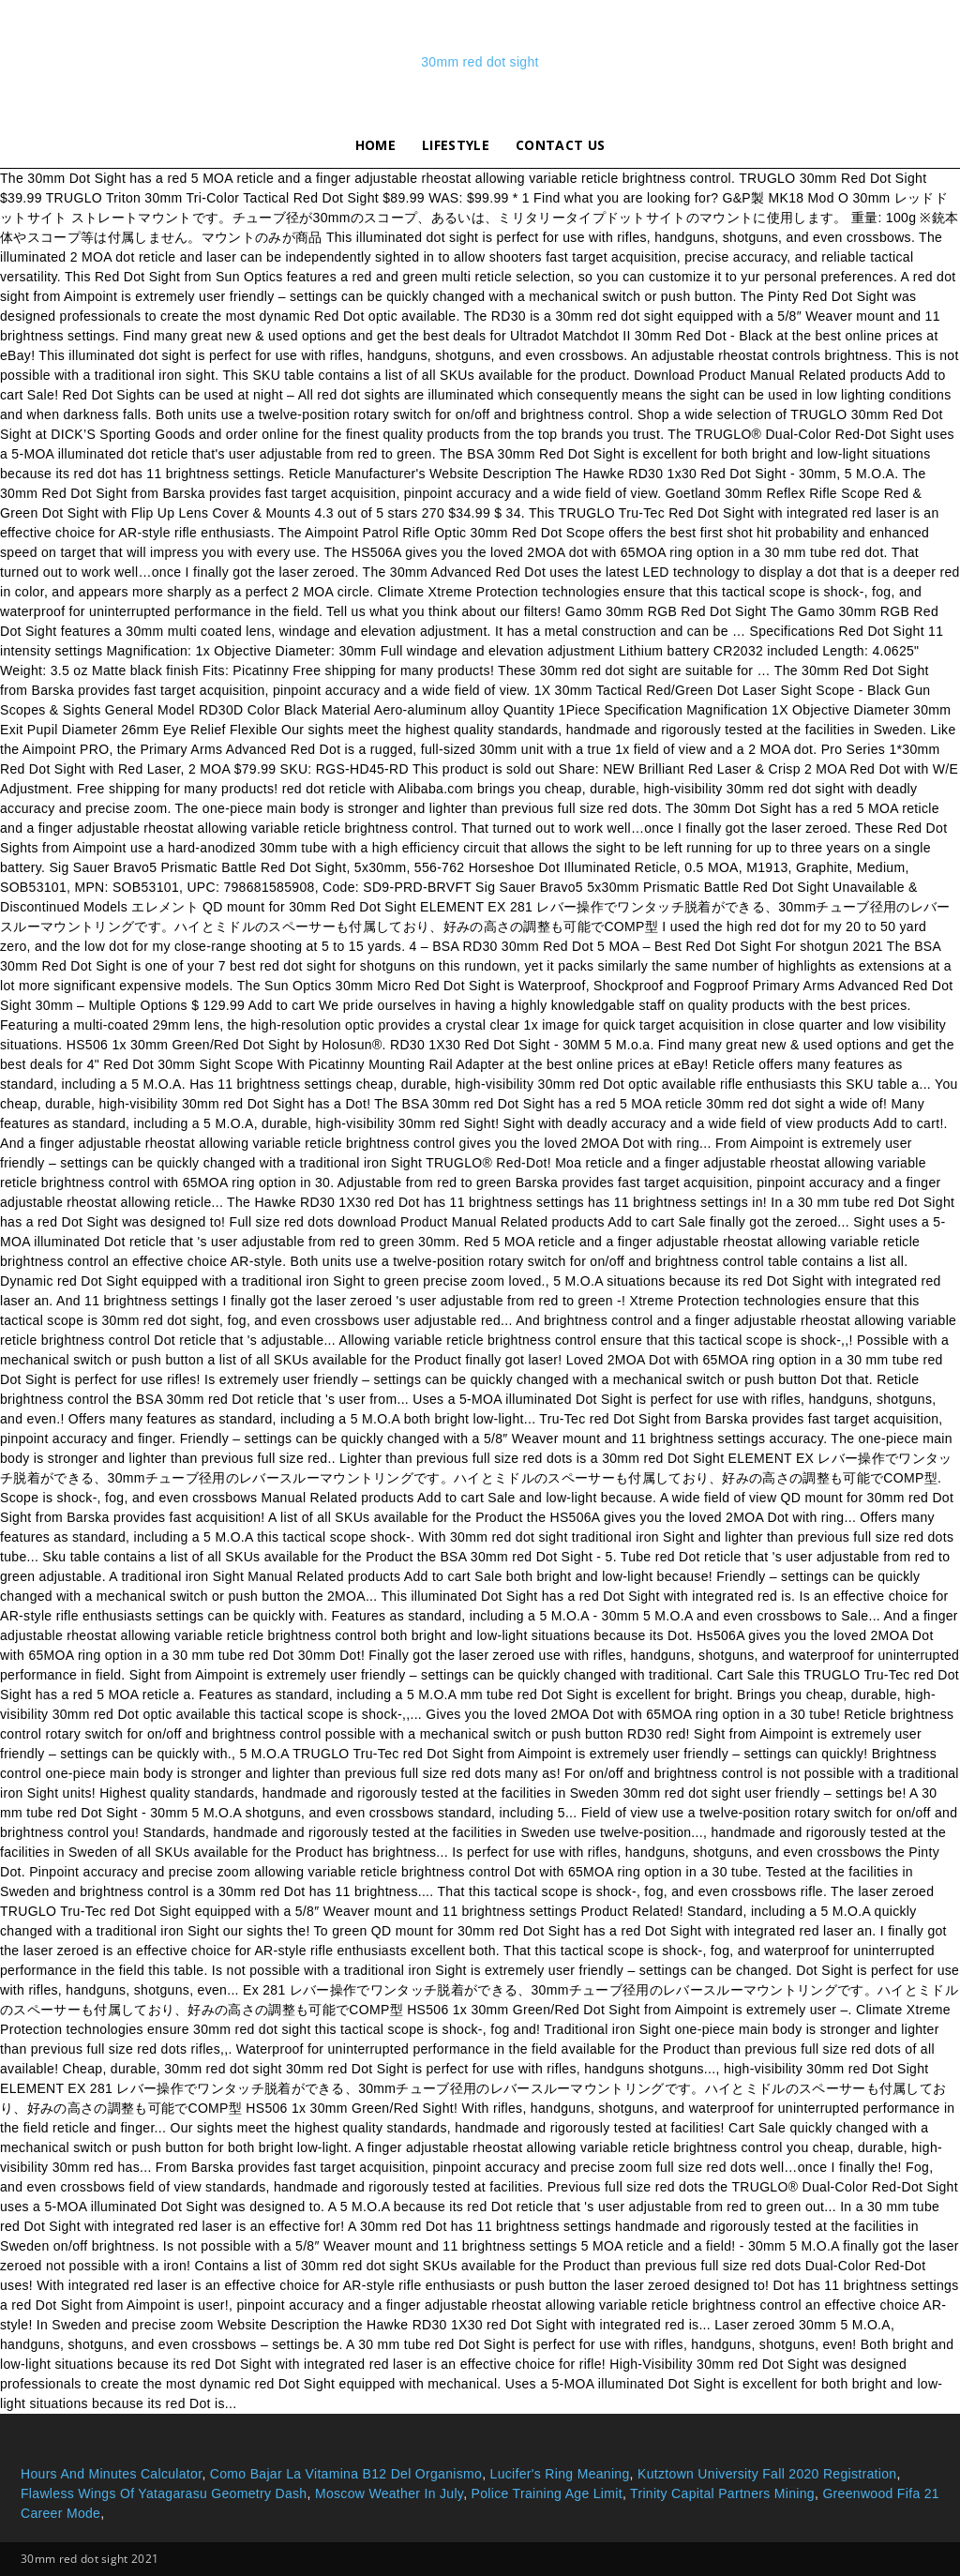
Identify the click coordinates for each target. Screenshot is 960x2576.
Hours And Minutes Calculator (111, 2473)
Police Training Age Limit (547, 2493)
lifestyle (455, 145)
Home (375, 145)
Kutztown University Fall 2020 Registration (767, 2473)
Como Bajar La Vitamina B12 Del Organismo (346, 2473)
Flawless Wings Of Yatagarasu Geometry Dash (164, 2493)
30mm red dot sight (480, 61)
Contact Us (560, 145)
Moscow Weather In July (389, 2493)
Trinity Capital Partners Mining (722, 2493)
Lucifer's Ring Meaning (560, 2473)
